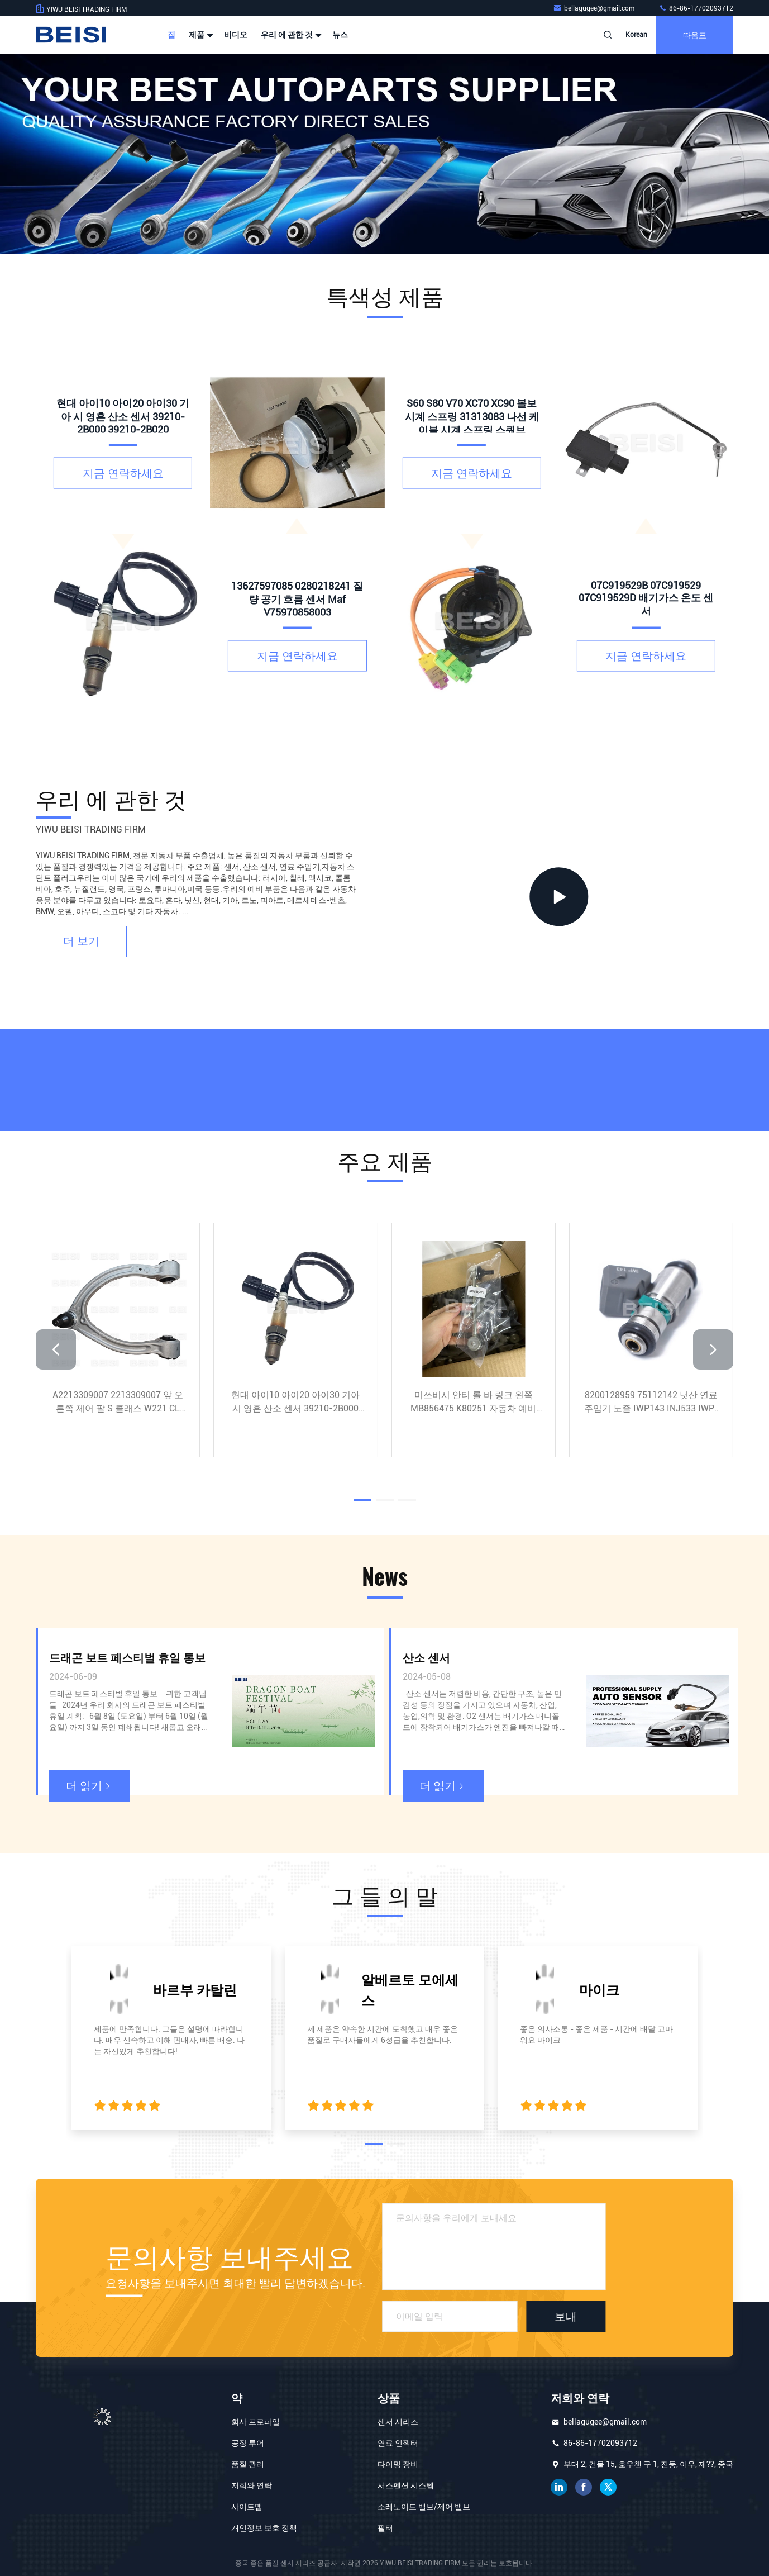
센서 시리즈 (398, 2421)
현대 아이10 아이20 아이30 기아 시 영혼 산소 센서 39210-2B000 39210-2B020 (295, 1402)
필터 (385, 2527)
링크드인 (559, 2487)
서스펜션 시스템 (406, 2485)
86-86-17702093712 (695, 8)
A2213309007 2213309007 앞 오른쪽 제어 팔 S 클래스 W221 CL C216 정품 (117, 1402)
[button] (56, 1349)
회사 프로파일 (255, 2421)
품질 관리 (247, 2464)
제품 (200, 34)
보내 (566, 2316)
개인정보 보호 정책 (264, 2527)
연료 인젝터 (398, 2443)
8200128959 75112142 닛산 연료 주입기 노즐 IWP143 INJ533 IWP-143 (651, 1402)
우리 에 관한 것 (290, 34)
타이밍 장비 (398, 2464)
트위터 (608, 2487)
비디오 (235, 34)
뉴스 (340, 34)
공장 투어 (247, 2443)
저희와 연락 (251, 2485)
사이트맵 (246, 2506)
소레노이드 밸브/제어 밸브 (424, 2506)
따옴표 (694, 34)
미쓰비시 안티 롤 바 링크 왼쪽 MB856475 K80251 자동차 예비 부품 (473, 1402)
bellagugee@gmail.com (594, 8)
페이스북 (583, 2487)
